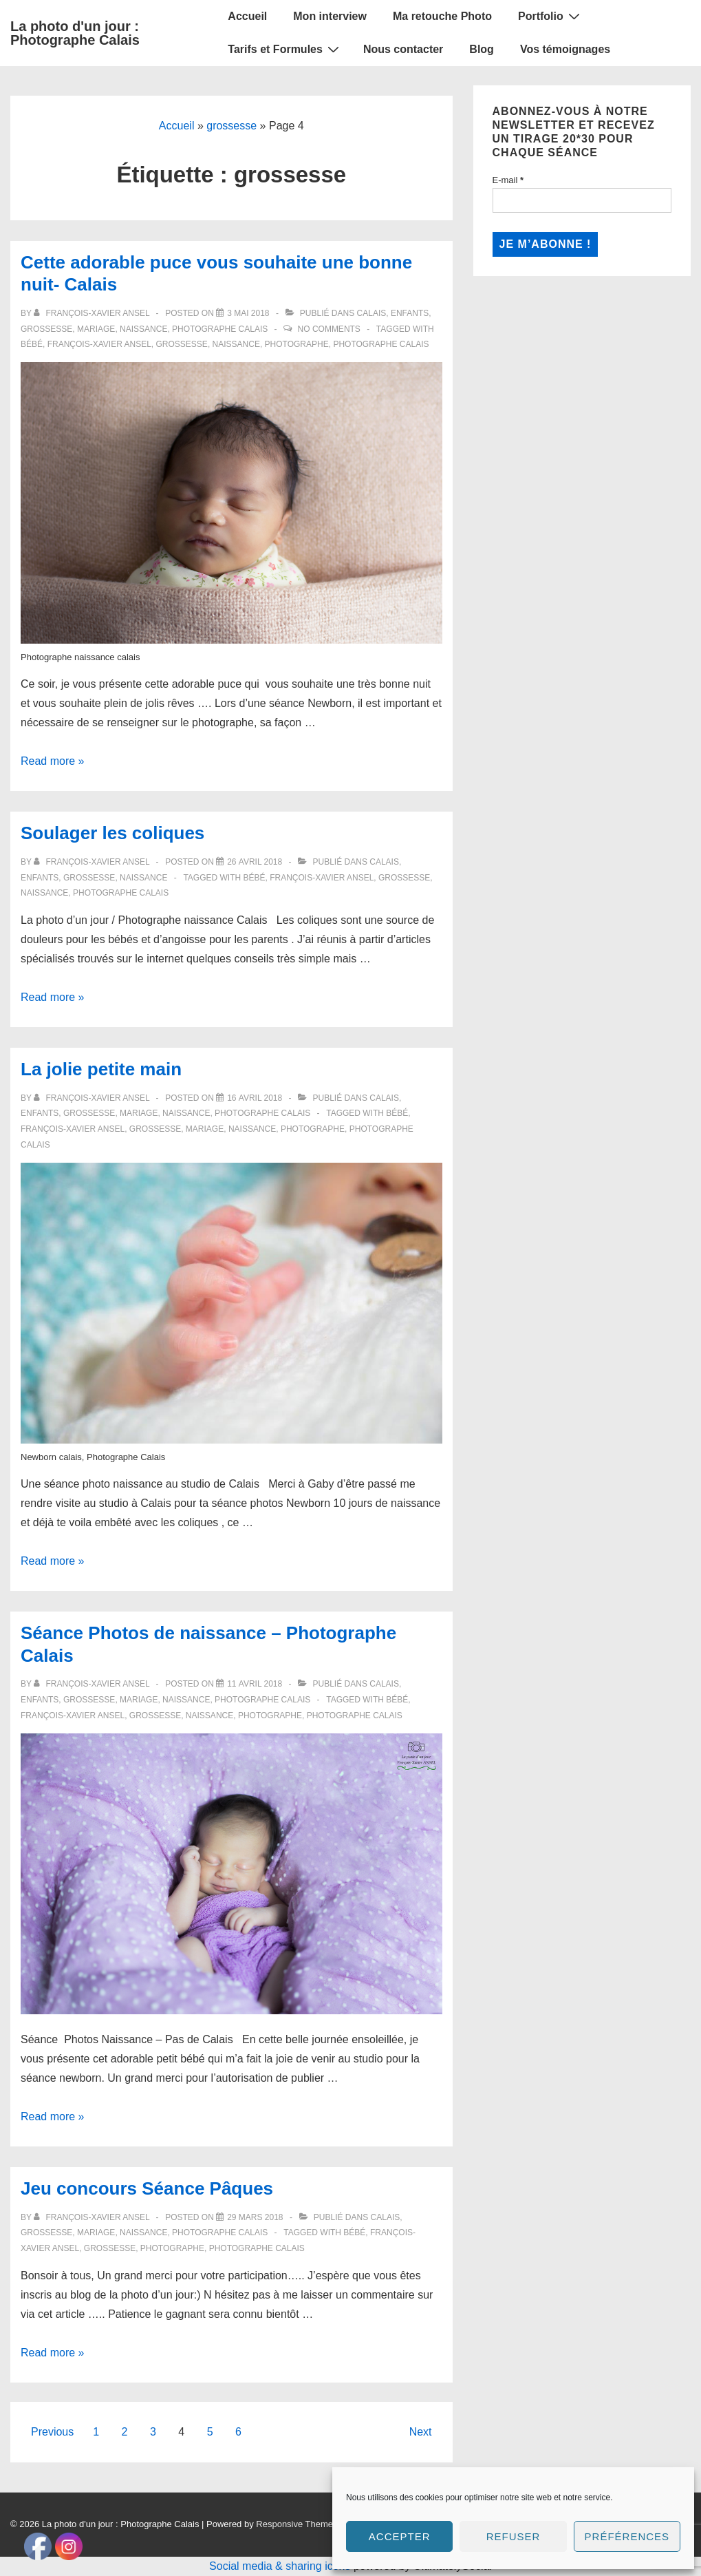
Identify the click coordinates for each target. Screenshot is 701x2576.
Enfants (410, 313)
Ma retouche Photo (442, 16)
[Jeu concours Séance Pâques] (255, 2217)
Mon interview (330, 16)
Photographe (297, 344)
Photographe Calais (220, 329)
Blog (481, 49)
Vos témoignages (565, 49)
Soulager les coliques (112, 833)
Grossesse (46, 329)
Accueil (247, 16)
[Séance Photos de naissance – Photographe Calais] (254, 1684)
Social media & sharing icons (281, 2566)
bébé (32, 344)
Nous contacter (403, 49)
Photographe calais (381, 344)
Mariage (96, 329)
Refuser (513, 2536)
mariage (205, 1129)
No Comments (329, 329)
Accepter (400, 2536)
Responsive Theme (294, 2524)
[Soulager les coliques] (254, 862)
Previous (52, 2432)
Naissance (143, 329)
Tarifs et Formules (285, 49)
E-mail (508, 180)
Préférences (627, 2536)
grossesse (231, 125)
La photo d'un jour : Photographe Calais (75, 33)
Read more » (53, 761)
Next (420, 2432)
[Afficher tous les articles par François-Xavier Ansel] (92, 313)
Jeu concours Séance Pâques (147, 2188)
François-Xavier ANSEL (99, 344)
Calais (372, 313)
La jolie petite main (101, 1069)
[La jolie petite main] (254, 1098)
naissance (236, 344)
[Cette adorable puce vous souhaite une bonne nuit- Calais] (248, 313)
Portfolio (550, 15)
